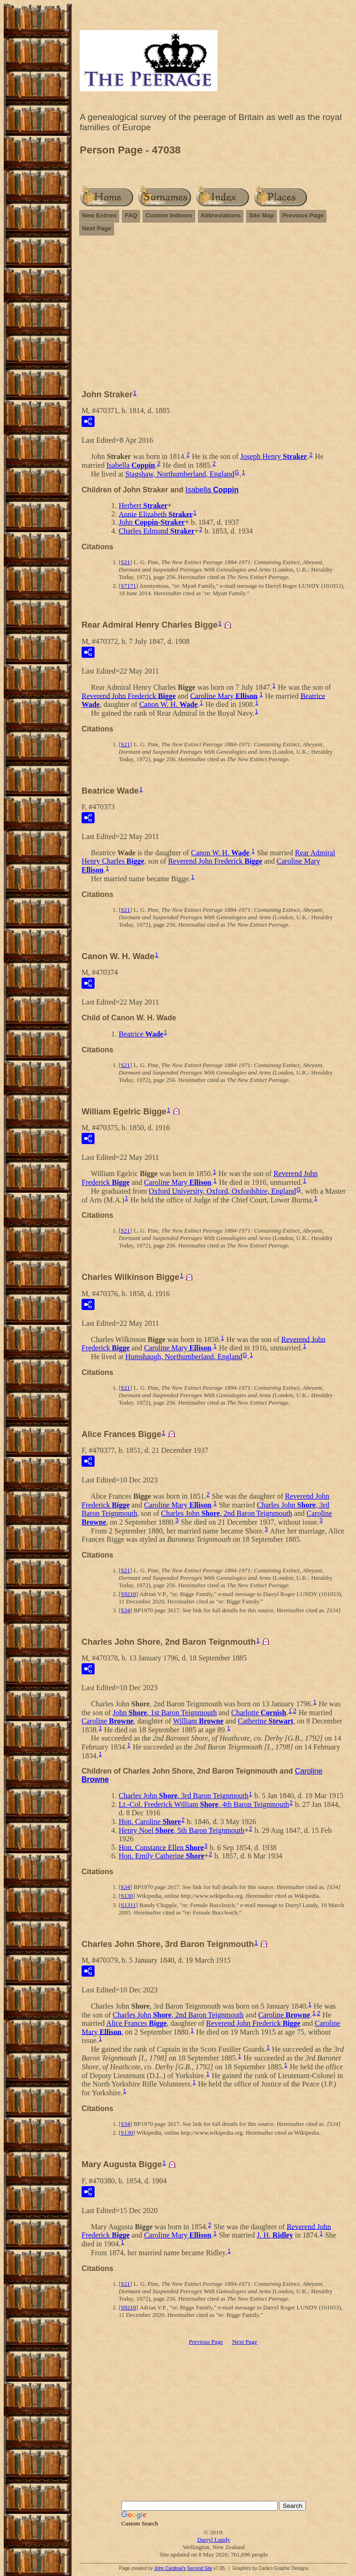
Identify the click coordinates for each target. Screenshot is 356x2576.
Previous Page (303, 215)
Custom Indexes (169, 215)
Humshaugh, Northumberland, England (183, 1357)
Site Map (261, 215)
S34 (125, 1610)
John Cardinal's (170, 2568)
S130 (127, 1895)
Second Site (199, 2568)
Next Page (96, 228)
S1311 (128, 1905)
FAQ (131, 215)
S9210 (128, 1593)
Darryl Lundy (213, 2539)
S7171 (128, 585)
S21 (125, 562)
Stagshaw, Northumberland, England (179, 474)
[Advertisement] (214, 317)
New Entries (99, 215)
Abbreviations (221, 215)
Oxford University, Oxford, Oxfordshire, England (222, 1191)
